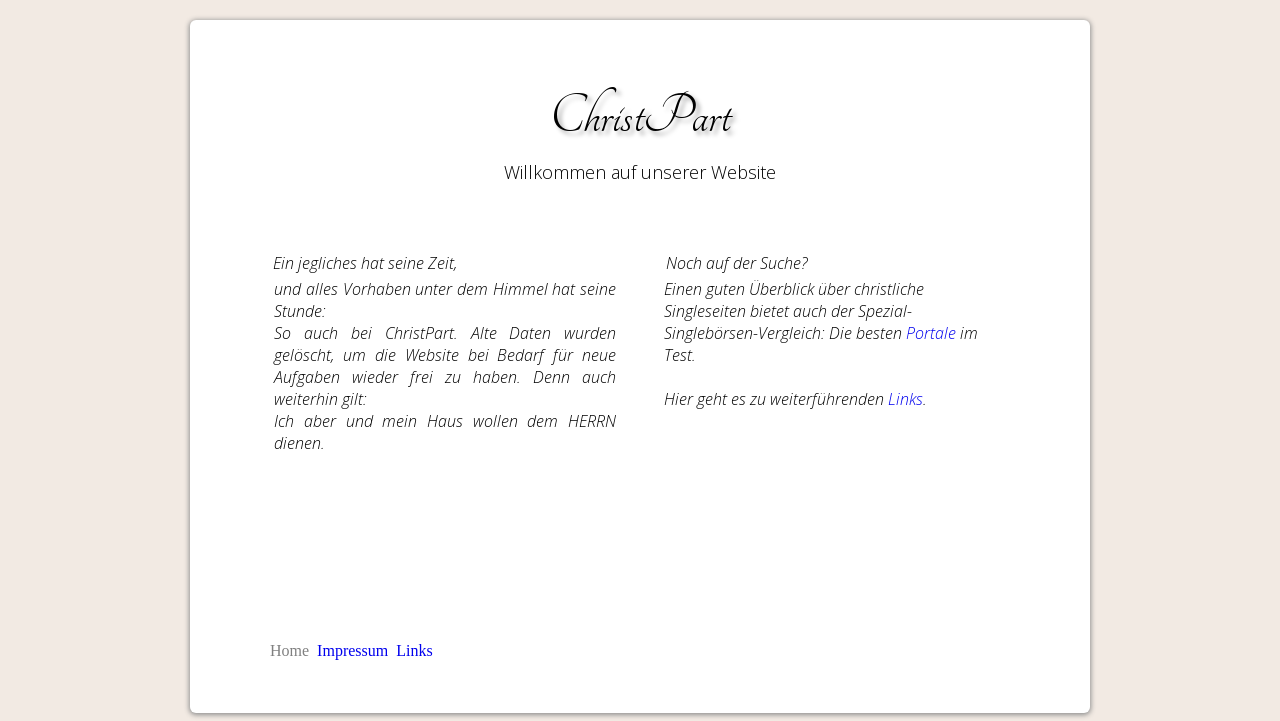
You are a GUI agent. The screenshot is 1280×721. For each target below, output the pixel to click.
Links (905, 399)
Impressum (352, 650)
